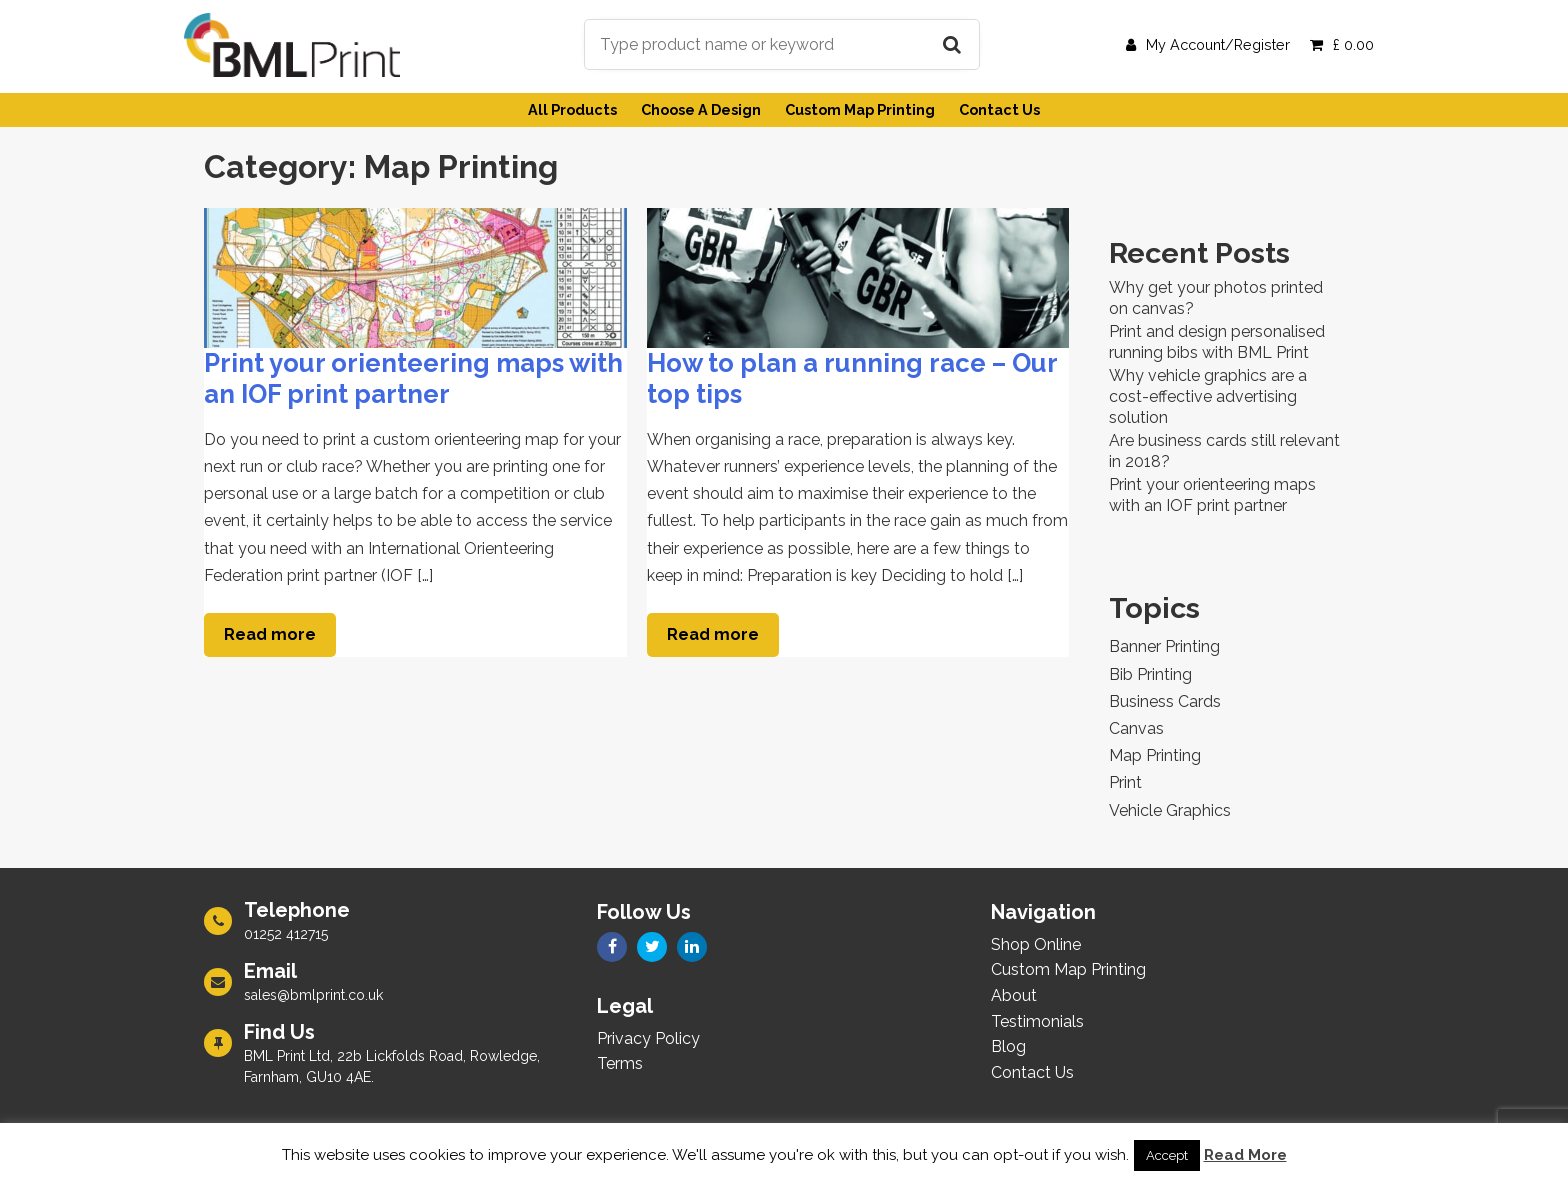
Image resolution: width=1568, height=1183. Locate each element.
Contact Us (999, 109)
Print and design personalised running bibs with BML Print (1217, 342)
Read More (1245, 1155)
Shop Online (1036, 944)
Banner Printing (1164, 646)
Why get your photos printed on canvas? (1216, 298)
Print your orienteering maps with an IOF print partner (413, 378)
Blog (1008, 1046)
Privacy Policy (648, 1038)
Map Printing (1155, 755)
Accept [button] (1167, 1155)
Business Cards (1165, 701)
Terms (620, 1063)
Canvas (1136, 728)
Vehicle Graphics (1170, 810)
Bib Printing (1150, 674)
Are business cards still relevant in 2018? (1224, 451)
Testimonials (1037, 1021)
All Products (572, 109)
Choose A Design (701, 109)
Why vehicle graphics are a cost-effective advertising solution (1208, 396)
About (1014, 995)
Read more (270, 634)
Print (1125, 782)
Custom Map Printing (860, 109)
